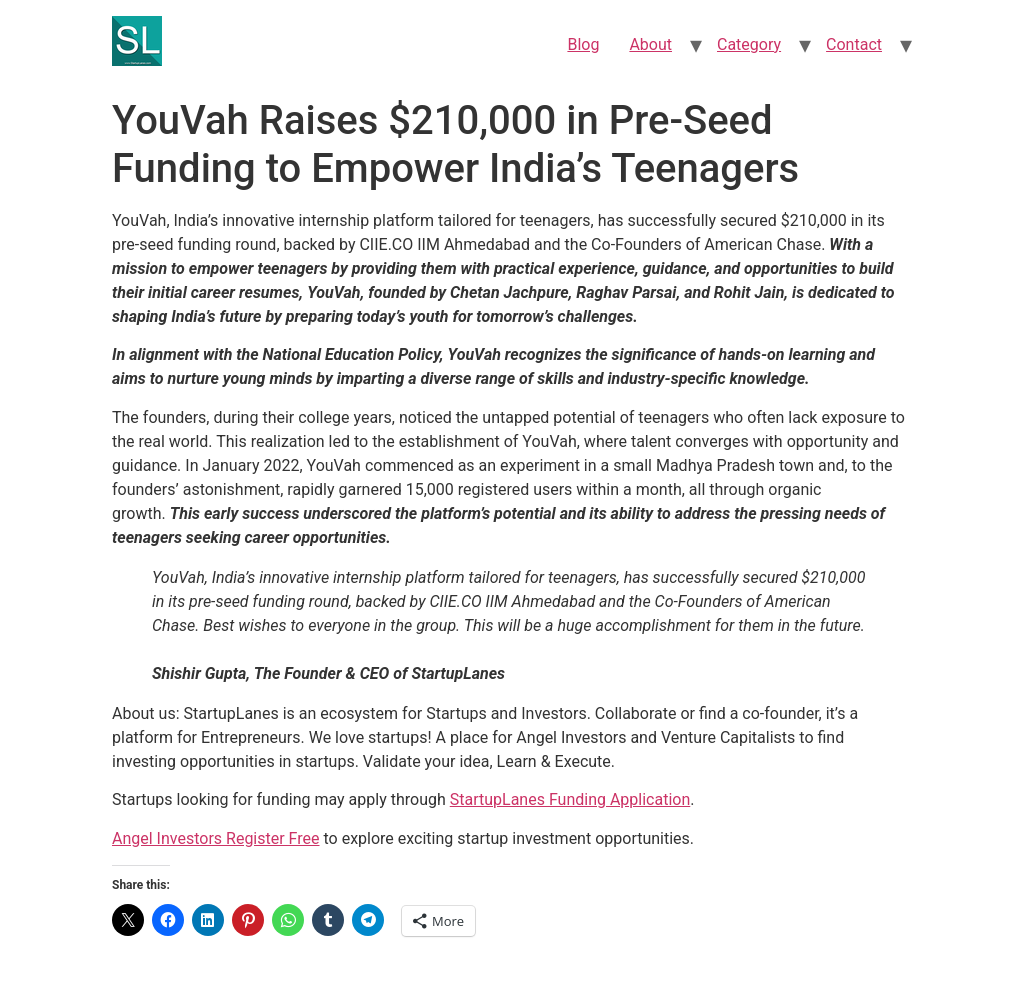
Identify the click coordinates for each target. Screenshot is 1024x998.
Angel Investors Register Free (216, 838)
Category (749, 44)
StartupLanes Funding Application (570, 799)
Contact (854, 44)
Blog (583, 44)
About (650, 44)
